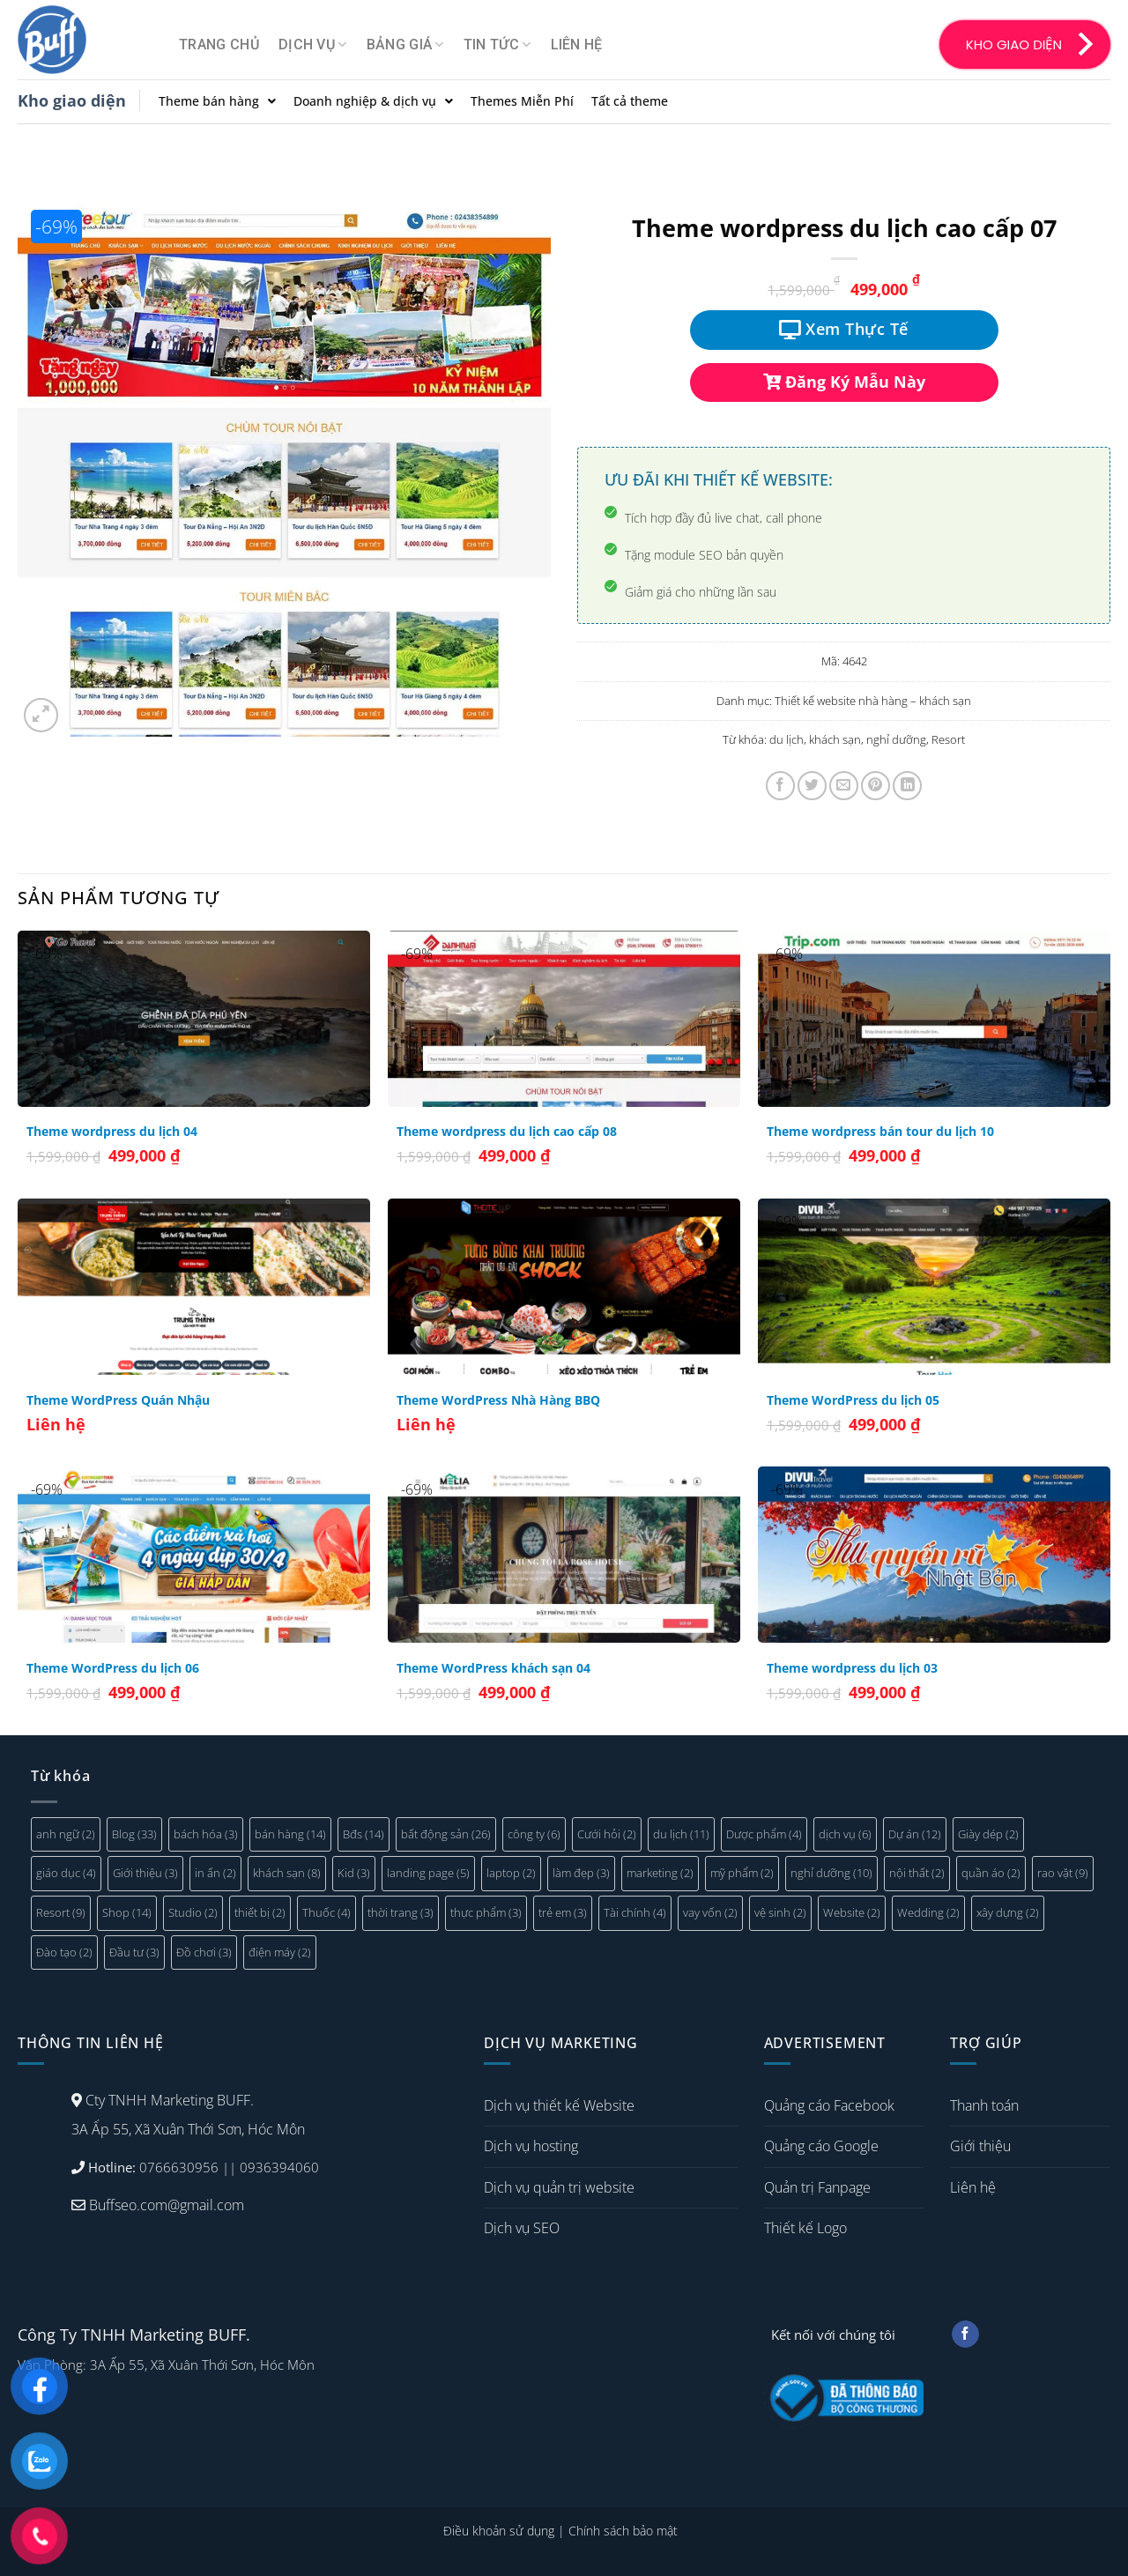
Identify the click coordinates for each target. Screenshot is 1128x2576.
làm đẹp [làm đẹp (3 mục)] (581, 1873)
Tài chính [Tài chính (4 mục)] (635, 1912)
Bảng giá (405, 45)
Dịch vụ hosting (531, 2146)
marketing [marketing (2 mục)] (660, 1873)
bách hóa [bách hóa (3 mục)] (206, 1834)
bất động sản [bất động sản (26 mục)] (446, 1834)
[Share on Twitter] (812, 785)
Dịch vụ (312, 45)
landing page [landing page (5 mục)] (428, 1873)
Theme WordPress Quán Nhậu (118, 1400)
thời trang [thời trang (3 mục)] (400, 1912)
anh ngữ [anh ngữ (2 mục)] (65, 1834)
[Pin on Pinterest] (875, 785)
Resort (948, 739)
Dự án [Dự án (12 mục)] (914, 1834)
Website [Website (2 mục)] (851, 1912)
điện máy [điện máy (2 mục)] (280, 1952)
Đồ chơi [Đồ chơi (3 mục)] (204, 1952)
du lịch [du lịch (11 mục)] (681, 1834)
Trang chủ (219, 44)
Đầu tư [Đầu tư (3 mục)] (134, 1952)
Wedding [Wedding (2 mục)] (928, 1912)
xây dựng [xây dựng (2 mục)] (1007, 1912)
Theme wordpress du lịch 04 (111, 1132)
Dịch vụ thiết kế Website (559, 2105)
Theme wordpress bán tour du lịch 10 (880, 1132)
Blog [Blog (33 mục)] (134, 1834)
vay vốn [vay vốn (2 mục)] (710, 1912)
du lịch (786, 739)
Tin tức (497, 45)
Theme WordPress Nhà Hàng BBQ (498, 1400)
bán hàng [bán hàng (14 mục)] (290, 1834)
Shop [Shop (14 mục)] (127, 1912)
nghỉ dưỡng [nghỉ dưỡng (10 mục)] (831, 1873)
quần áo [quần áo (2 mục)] (990, 1873)
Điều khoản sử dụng (498, 2530)
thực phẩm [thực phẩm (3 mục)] (486, 1912)
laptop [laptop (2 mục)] (511, 1873)
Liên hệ (577, 44)
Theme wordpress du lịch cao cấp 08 (507, 1132)
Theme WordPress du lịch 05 (853, 1400)
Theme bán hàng (217, 101)
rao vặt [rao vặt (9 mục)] (1062, 1873)
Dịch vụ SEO (522, 2228)
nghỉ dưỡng (896, 739)
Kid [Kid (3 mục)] (354, 1873)
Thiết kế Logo (805, 2228)
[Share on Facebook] (780, 785)
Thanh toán (984, 2105)
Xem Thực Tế (844, 329)
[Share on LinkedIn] (907, 785)
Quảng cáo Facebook (829, 2105)
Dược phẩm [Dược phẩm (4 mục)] (764, 1834)
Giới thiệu (980, 2146)
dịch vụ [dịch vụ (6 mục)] (845, 1834)
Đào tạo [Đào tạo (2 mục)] (64, 1952)
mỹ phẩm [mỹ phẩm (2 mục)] (742, 1873)
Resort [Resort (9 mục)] (60, 1912)
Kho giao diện (72, 100)
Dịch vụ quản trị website (559, 2187)
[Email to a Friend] (843, 785)
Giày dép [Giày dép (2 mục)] (988, 1834)
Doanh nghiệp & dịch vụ (373, 101)
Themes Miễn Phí (522, 101)
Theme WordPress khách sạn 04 (493, 1668)
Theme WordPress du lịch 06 (112, 1668)
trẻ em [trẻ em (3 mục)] (562, 1912)
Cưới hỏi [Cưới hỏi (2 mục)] (606, 1834)
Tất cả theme (629, 101)
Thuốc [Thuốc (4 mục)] (326, 1912)
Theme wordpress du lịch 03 (852, 1668)
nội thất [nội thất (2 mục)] (917, 1873)
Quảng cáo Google (821, 2146)
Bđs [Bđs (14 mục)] (363, 1834)
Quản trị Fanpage (817, 2187)
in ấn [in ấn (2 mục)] (215, 1873)
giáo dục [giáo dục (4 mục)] (66, 1873)
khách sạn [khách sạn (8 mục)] (287, 1873)
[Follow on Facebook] (965, 2334)
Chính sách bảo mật (623, 2530)
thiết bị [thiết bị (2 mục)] (260, 1912)
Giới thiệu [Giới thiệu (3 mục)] (145, 1873)
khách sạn (835, 739)
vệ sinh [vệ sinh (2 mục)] (780, 1912)
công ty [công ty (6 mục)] (534, 1834)
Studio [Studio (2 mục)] (193, 1912)
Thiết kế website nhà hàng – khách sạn (873, 701)
